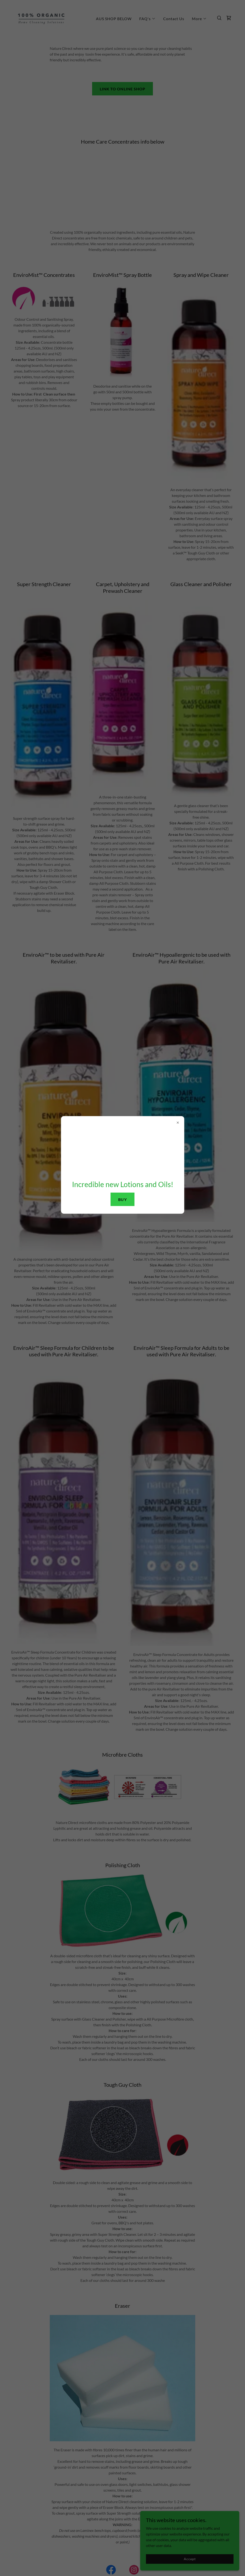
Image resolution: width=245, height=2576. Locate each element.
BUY (122, 1199)
